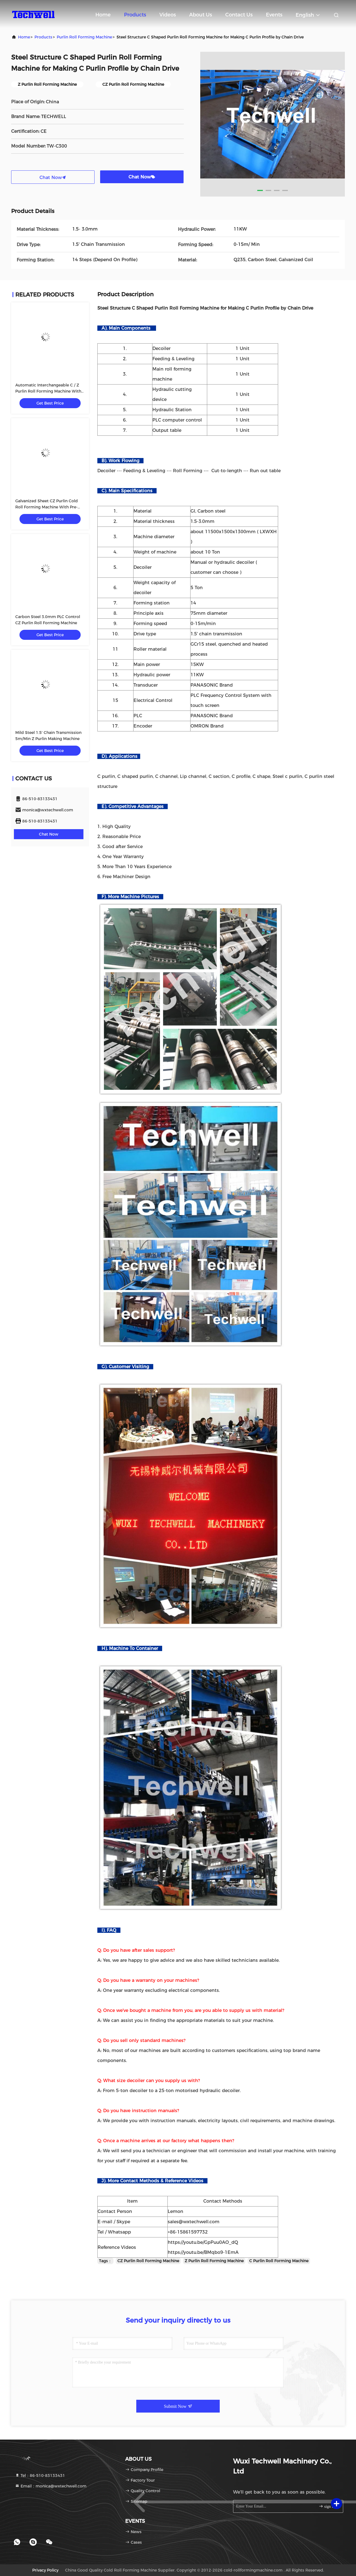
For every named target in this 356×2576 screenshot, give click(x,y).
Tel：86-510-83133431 (40, 2475)
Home (103, 15)
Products (135, 15)
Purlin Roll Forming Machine (84, 37)
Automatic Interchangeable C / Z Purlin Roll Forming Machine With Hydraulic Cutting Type (48, 391)
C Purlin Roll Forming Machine (278, 2260)
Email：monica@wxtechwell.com (50, 2486)
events (274, 15)
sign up (327, 2506)
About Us (200, 15)
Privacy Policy (45, 2570)
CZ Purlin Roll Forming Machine (148, 2260)
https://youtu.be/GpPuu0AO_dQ (203, 2242)
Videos (167, 15)
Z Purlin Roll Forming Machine (214, 2260)
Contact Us (239, 15)
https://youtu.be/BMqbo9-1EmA (203, 2252)
